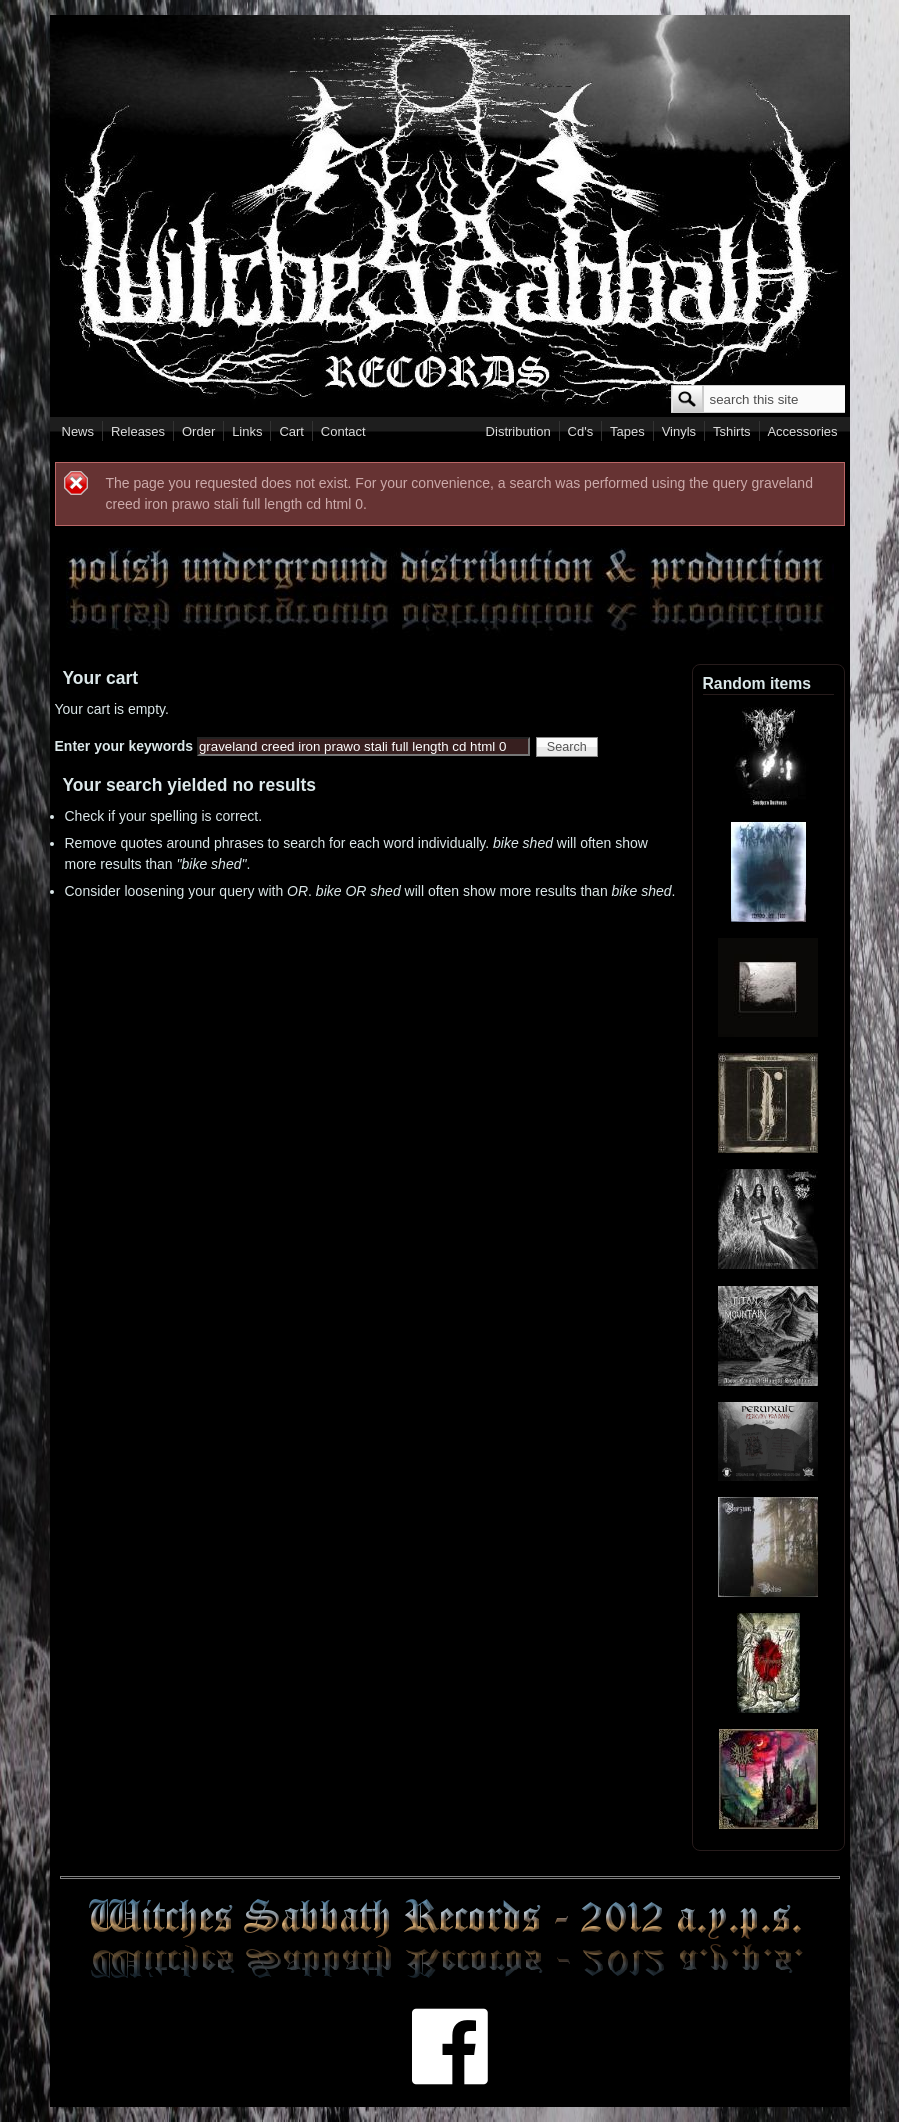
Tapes (627, 431)
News (78, 431)
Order (198, 431)
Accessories (802, 431)
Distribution (518, 431)
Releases (138, 431)
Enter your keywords (126, 746)
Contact (343, 431)
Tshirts (732, 431)
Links (247, 431)
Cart (291, 431)
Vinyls (679, 431)
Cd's (581, 431)
